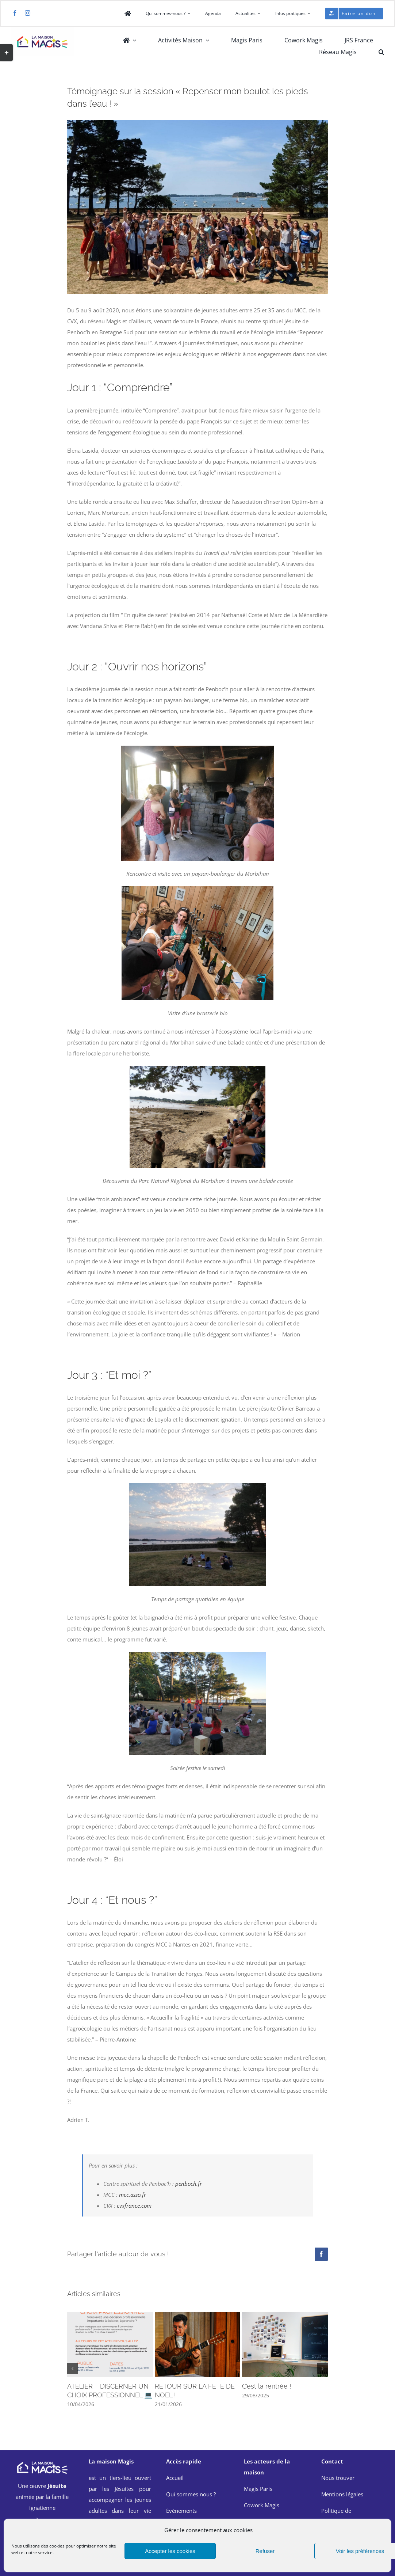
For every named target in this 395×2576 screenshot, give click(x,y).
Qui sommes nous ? (191, 2494)
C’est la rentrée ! (266, 2386)
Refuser (265, 2551)
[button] (381, 52)
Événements (181, 2510)
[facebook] (15, 13)
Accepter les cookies (170, 2551)
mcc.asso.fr (132, 2194)
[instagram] (27, 13)
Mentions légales (342, 2494)
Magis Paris (258, 2488)
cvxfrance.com (134, 2205)
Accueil (175, 2477)
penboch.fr (188, 2183)
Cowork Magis (261, 2505)
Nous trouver (337, 2477)
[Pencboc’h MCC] (197, 125)
